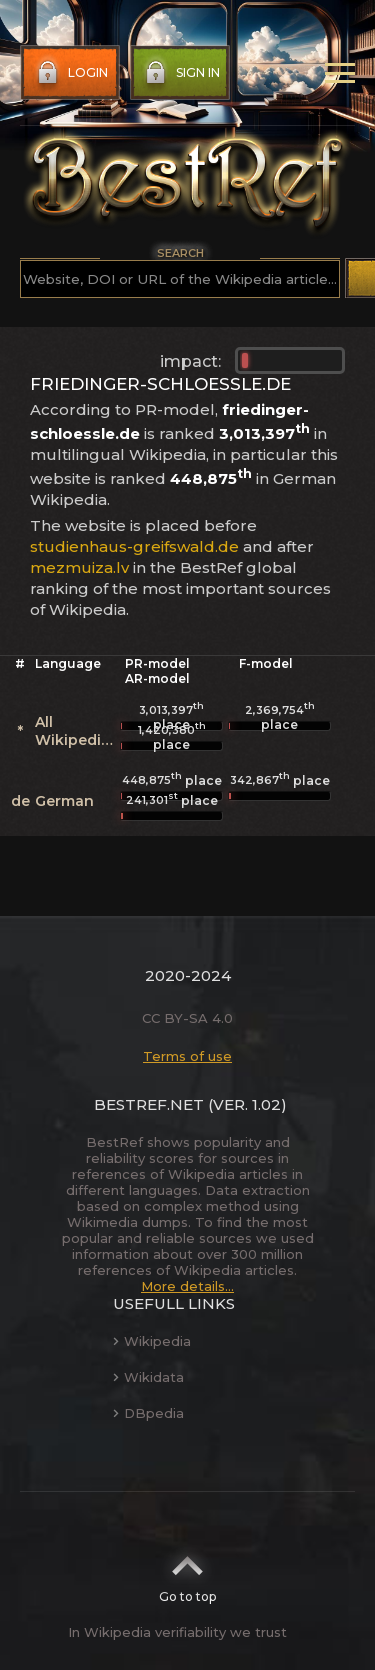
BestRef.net (149, 1104)
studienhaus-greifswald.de (134, 546)
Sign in (180, 73)
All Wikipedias (76, 731)
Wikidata (148, 1377)
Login (70, 73)
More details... (187, 1286)
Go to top (187, 1573)
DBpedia (148, 1413)
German (64, 801)
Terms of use (187, 1056)
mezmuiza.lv (79, 567)
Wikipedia (152, 1341)
